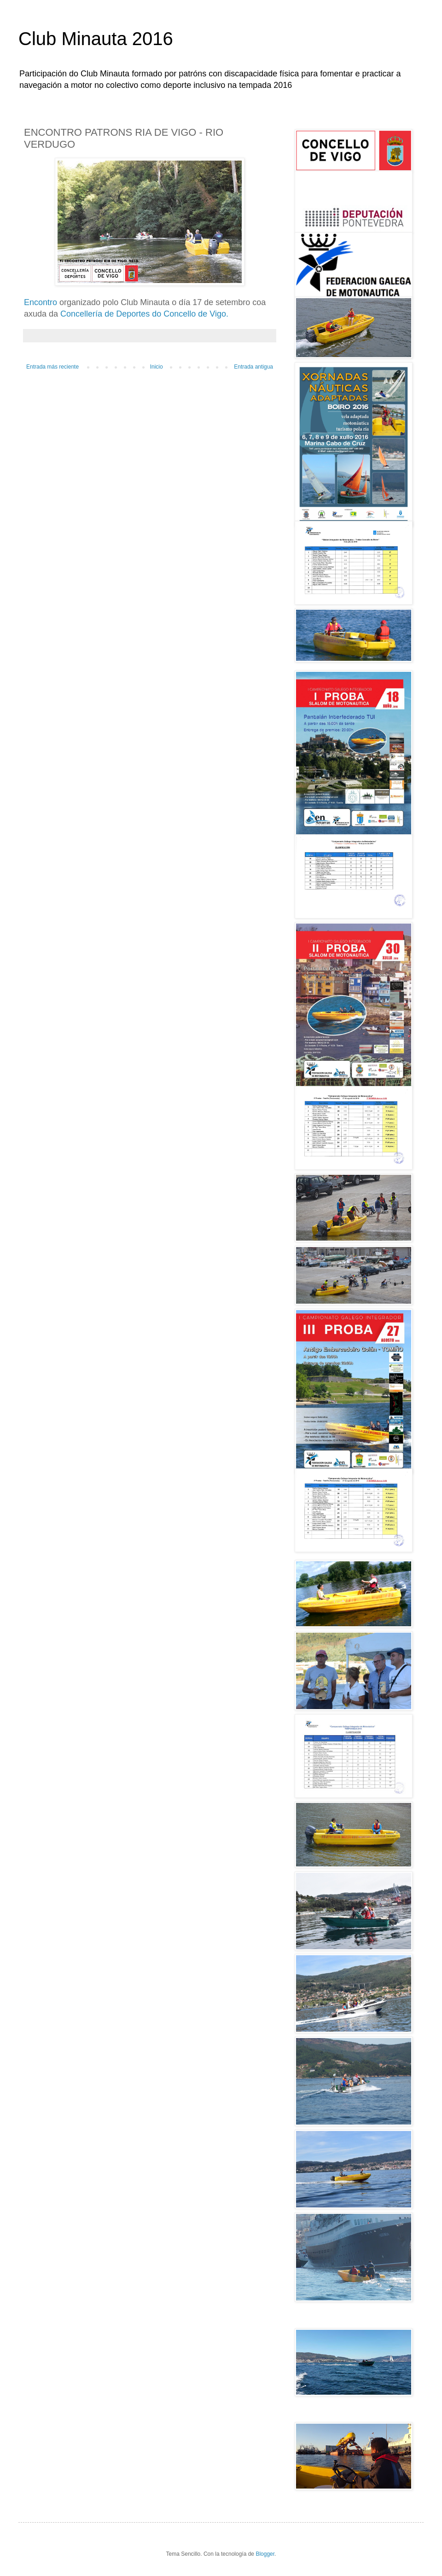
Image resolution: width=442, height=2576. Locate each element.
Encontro (40, 302)
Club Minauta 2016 (95, 39)
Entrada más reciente (52, 367)
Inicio (156, 367)
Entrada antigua (253, 367)
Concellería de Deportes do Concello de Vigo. (144, 313)
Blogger (265, 2554)
